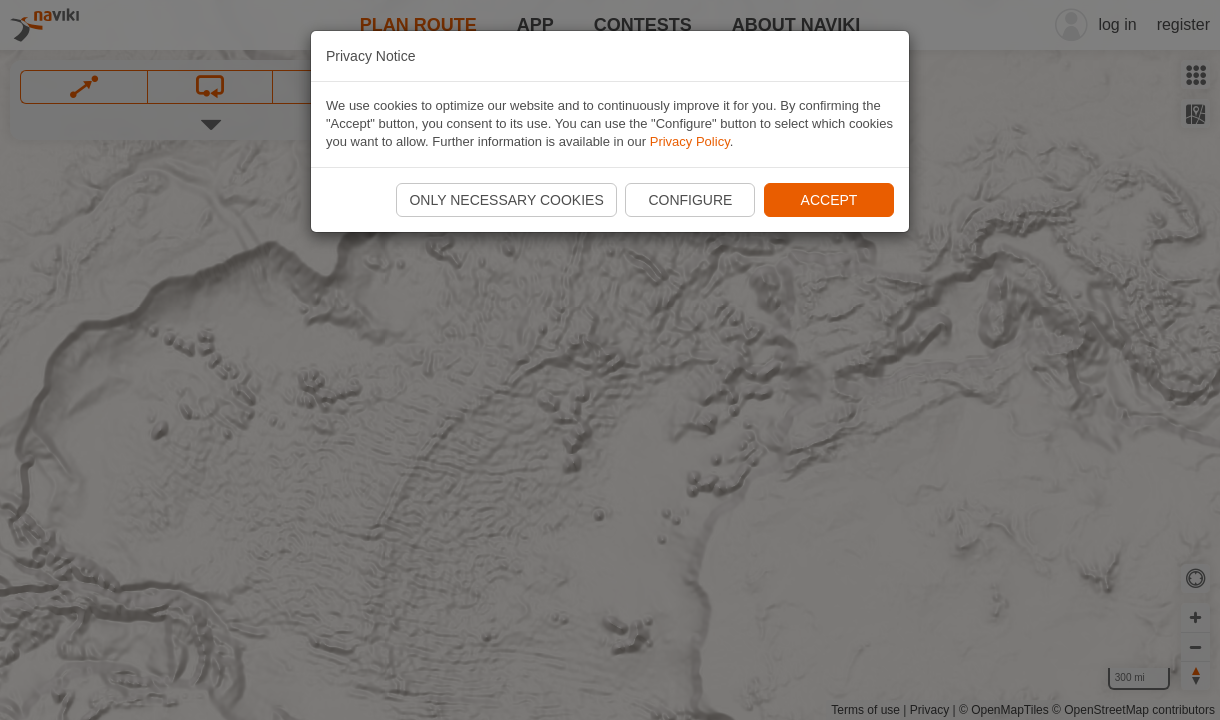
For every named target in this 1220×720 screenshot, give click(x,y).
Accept (829, 200)
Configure (690, 200)
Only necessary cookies (506, 200)
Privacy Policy (690, 141)
